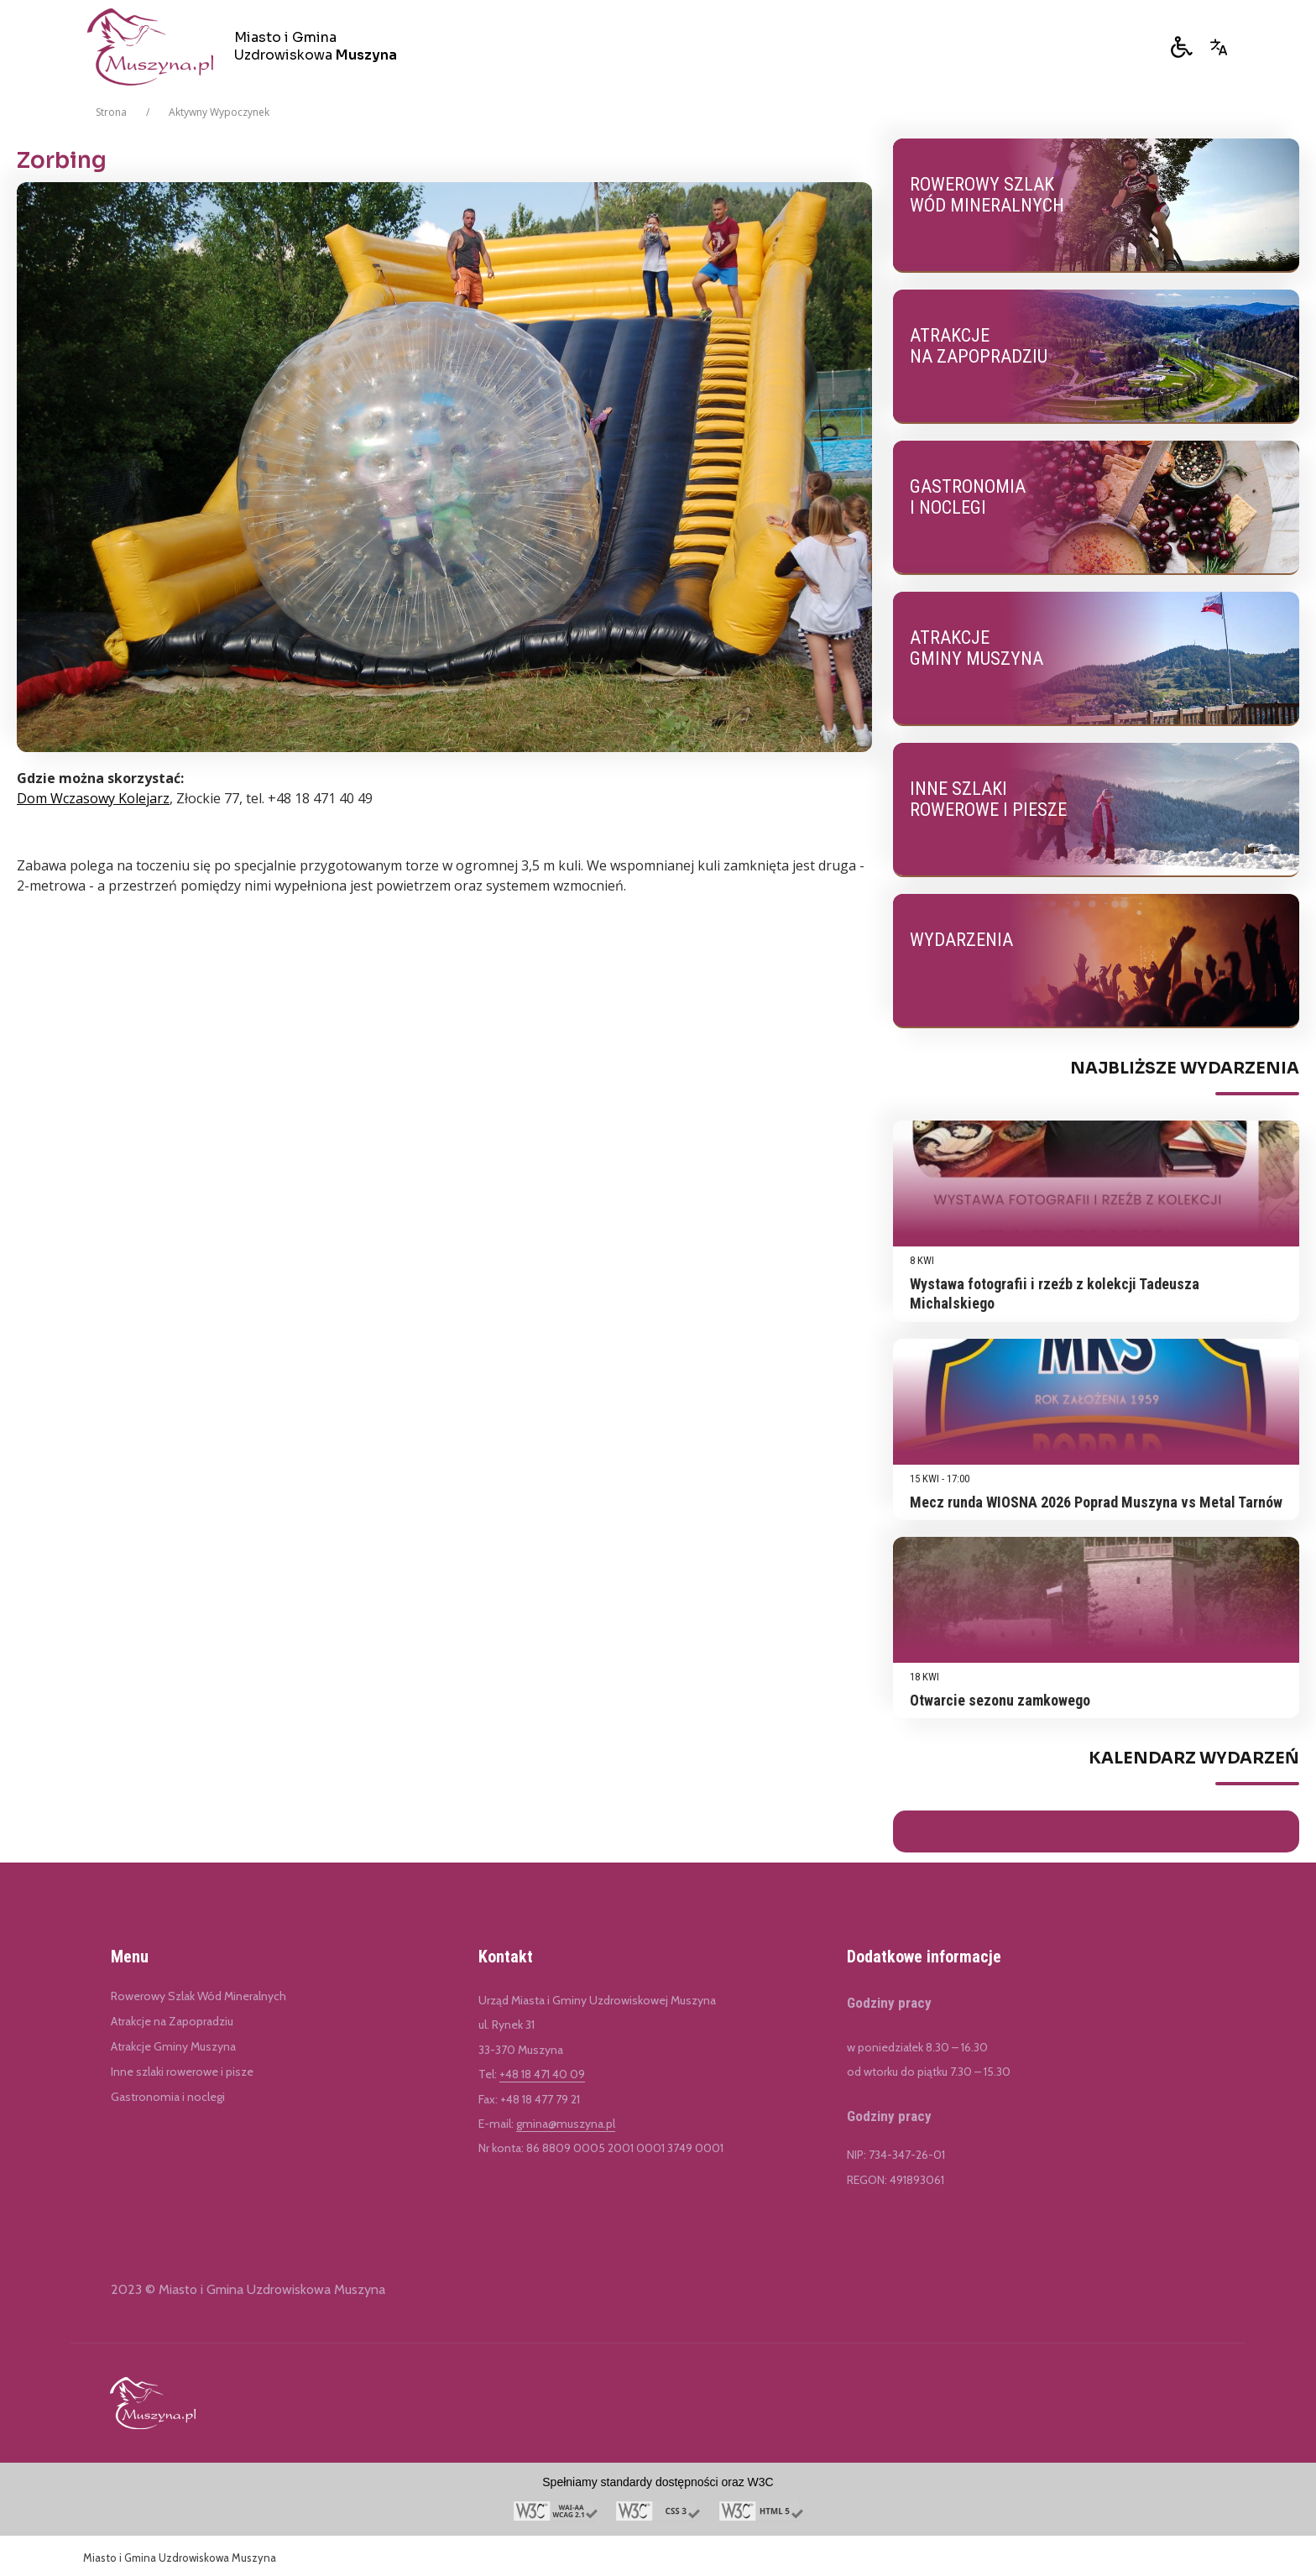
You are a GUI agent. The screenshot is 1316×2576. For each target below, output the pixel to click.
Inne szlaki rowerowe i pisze (182, 2071)
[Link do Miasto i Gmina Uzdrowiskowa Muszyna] (153, 2403)
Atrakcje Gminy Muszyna (173, 2046)
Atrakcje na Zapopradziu (172, 2021)
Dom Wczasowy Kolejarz (93, 798)
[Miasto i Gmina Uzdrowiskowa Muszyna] (248, 47)
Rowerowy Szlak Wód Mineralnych (198, 1996)
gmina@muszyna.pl (565, 2123)
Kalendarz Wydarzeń (1194, 1758)
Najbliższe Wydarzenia (1184, 1068)
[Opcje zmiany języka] (1218, 47)
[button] (1181, 47)
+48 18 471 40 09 (542, 2074)
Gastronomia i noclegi (168, 2096)
